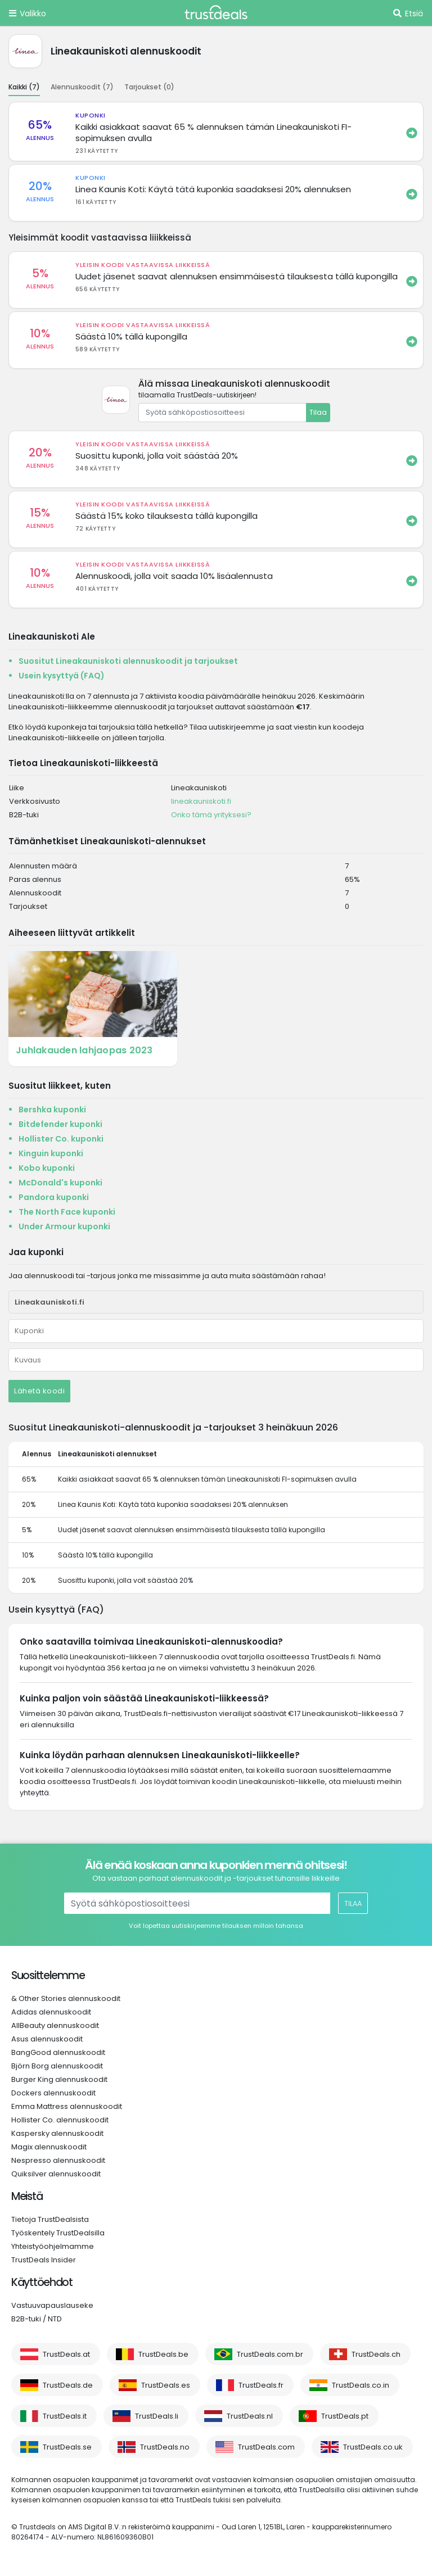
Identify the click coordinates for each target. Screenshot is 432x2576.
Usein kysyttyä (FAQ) (62, 675)
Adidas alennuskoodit (51, 2012)
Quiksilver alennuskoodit (56, 2173)
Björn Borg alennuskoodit (57, 2066)
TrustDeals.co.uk (373, 2447)
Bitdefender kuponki (60, 1124)
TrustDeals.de (68, 2385)
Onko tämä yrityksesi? (211, 814)
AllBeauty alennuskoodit (55, 2025)
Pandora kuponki (54, 1197)
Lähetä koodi (39, 1391)
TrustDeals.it (65, 2416)
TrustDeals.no (165, 2447)
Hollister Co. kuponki (61, 1138)
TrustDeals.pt (344, 2416)
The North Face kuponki (67, 1211)
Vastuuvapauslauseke (52, 2305)
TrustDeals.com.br (270, 2354)
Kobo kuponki (47, 1168)
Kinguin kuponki (51, 1153)
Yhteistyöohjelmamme (52, 2246)
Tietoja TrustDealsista (50, 2219)
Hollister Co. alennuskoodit (60, 2120)
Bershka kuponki (52, 1109)
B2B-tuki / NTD (36, 2319)
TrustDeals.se (67, 2447)
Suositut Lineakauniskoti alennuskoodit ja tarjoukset (128, 661)
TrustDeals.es (165, 2385)
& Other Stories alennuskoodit (65, 1998)
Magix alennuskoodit (49, 2147)
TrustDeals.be (163, 2354)
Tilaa (318, 412)
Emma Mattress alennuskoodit (66, 2106)
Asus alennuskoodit (47, 2039)
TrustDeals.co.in (360, 2385)
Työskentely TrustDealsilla (58, 2233)
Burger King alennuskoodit (59, 2079)
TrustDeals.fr (261, 2385)
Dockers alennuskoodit (53, 2093)
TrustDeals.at (66, 2354)
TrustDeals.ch (376, 2354)
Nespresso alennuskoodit (58, 2160)
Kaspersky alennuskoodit (57, 2133)
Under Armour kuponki (64, 1226)
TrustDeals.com (266, 2447)
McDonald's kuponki (60, 1182)
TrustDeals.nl (250, 2416)
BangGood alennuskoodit (58, 2052)
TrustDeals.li (156, 2416)
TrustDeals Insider (43, 2259)
